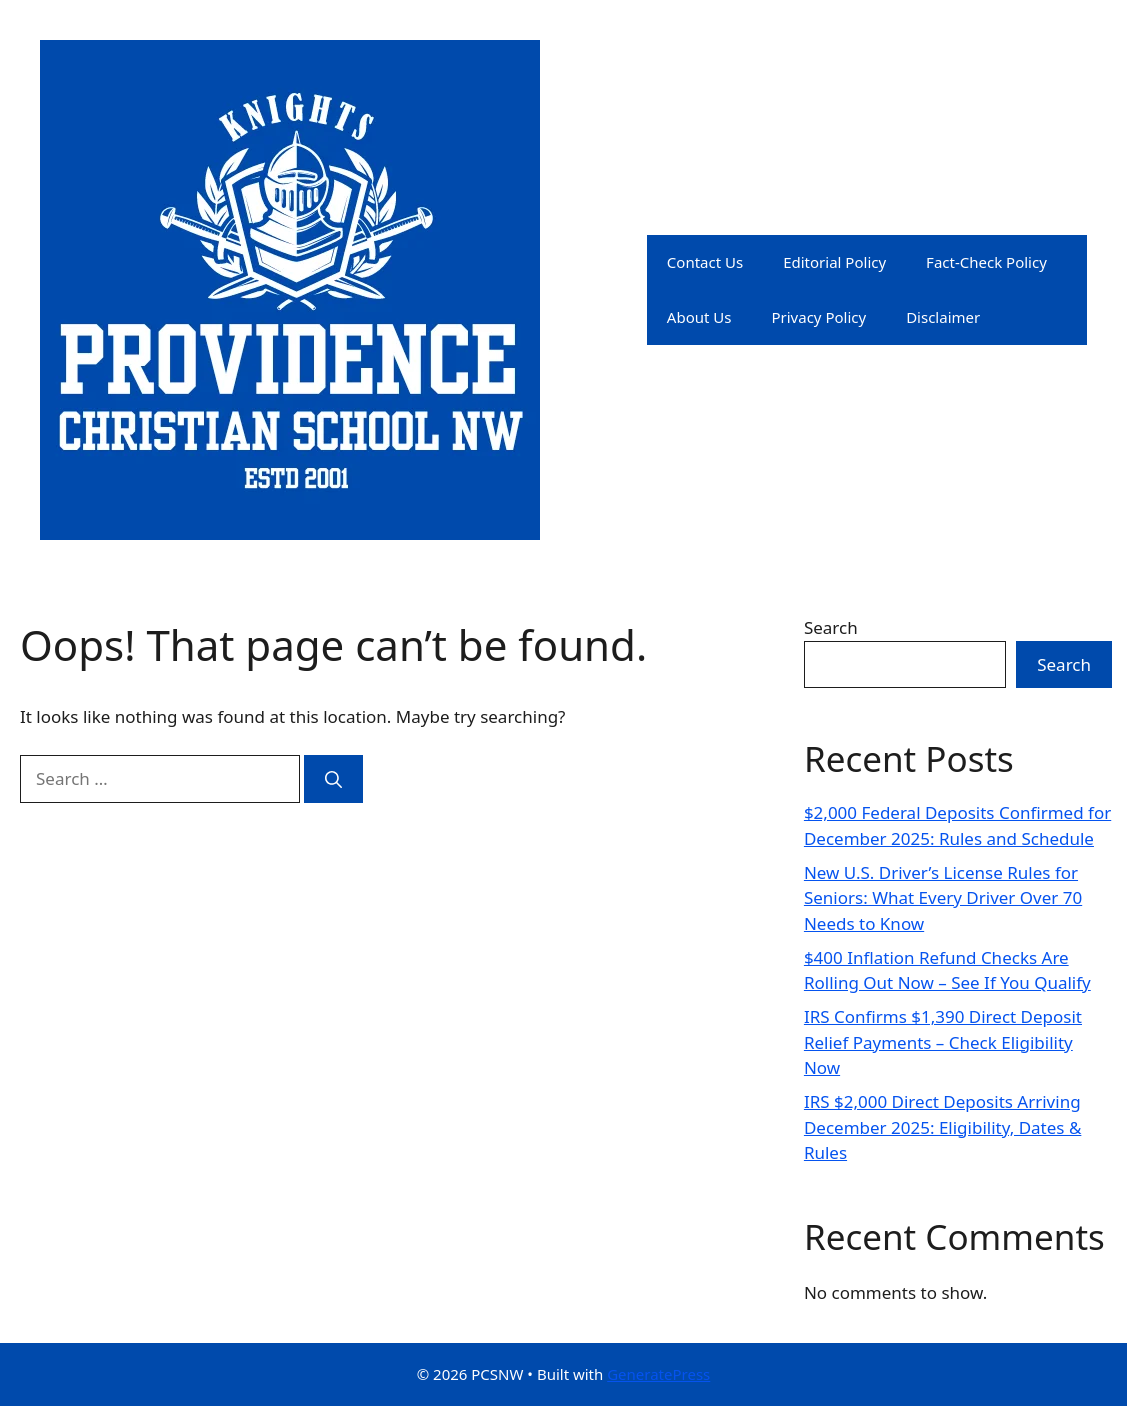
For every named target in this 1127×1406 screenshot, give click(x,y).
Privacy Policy (818, 317)
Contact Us (705, 262)
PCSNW (602, 290)
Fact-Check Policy (986, 262)
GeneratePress (658, 1374)
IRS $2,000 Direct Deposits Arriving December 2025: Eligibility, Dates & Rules (942, 1127)
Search (831, 627)
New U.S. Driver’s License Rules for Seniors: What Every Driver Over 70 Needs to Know (943, 898)
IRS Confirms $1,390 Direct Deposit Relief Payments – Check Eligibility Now (943, 1042)
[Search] (333, 779)
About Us (699, 317)
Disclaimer (943, 317)
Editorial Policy (834, 262)
